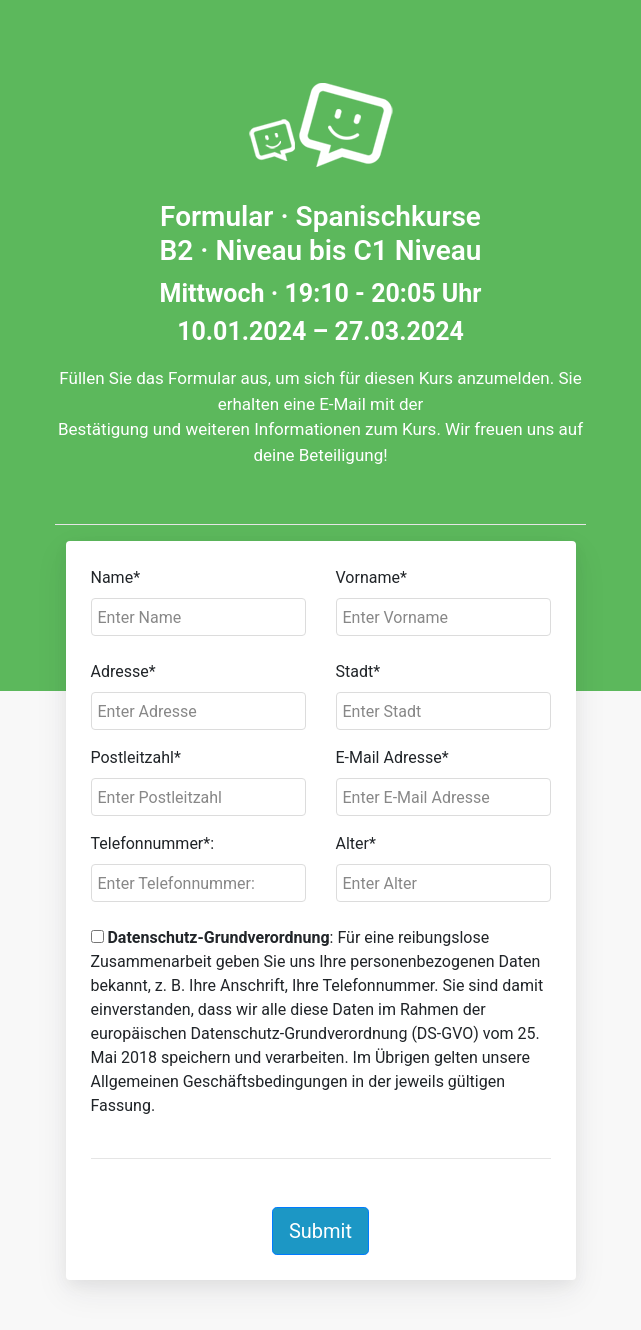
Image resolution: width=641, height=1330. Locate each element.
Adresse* (123, 671)
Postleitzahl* (136, 757)
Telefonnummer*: (153, 843)
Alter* (356, 843)
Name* (116, 577)
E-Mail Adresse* (392, 757)
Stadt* (358, 671)
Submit (320, 1231)
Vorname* (371, 577)
